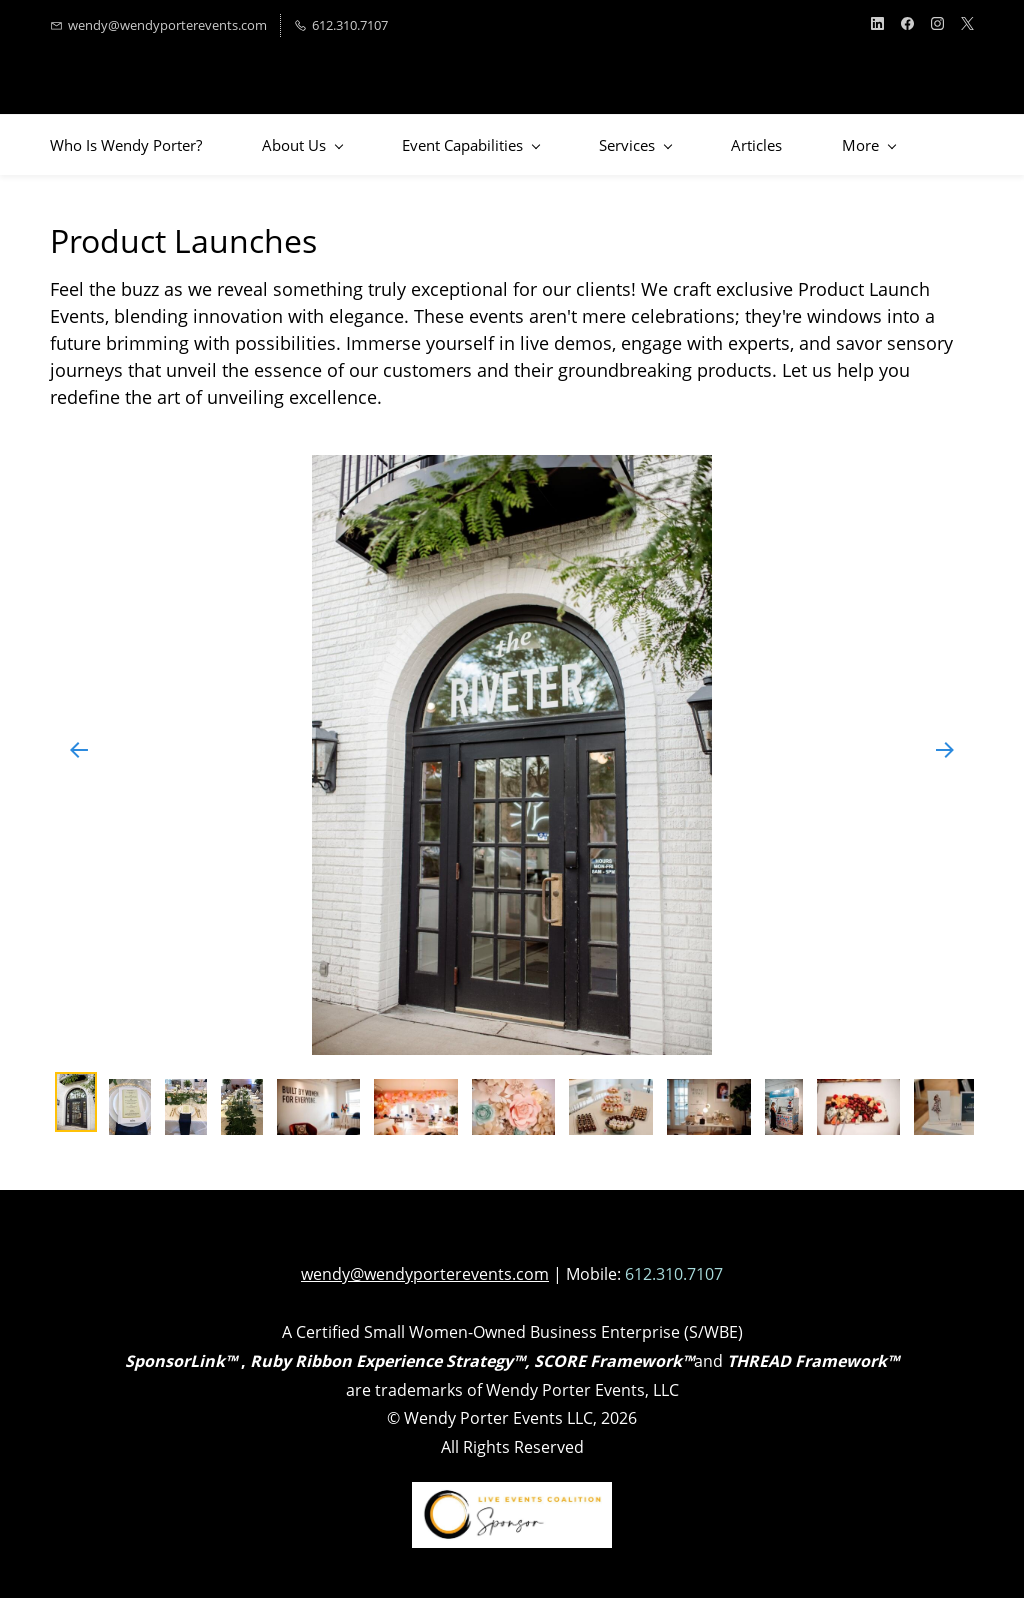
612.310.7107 (674, 1274)
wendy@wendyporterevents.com (425, 1274)
